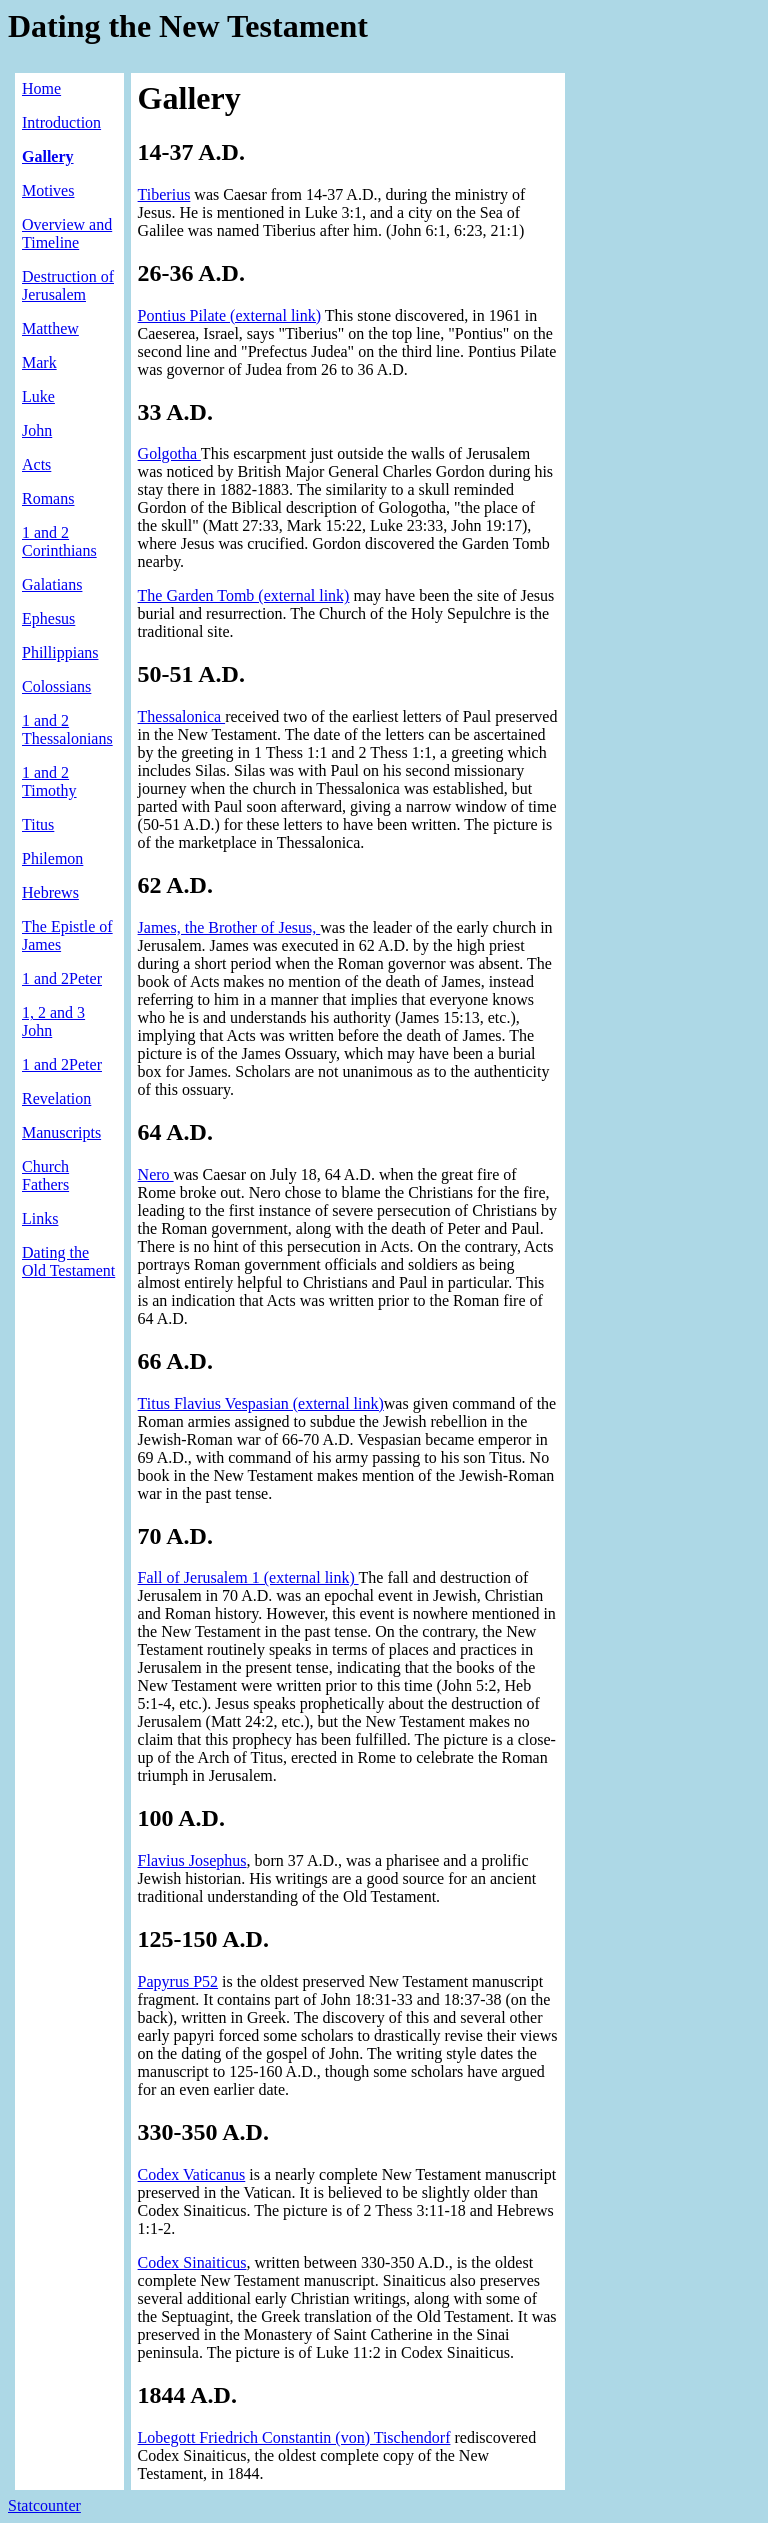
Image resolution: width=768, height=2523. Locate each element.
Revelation (56, 1098)
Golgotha (169, 453)
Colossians (56, 686)
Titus (38, 824)
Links (40, 1218)
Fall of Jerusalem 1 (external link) (248, 1577)
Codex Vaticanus (192, 2174)
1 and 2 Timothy (49, 781)
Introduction (61, 122)
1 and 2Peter (62, 978)
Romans (48, 498)
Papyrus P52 (178, 1981)
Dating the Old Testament (68, 1261)
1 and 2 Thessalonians (67, 729)
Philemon (52, 858)
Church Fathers (45, 1175)
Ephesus (48, 618)
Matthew (50, 328)
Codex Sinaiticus (192, 2262)
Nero (156, 1174)
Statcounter (44, 2505)
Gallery (48, 156)
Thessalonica (182, 716)
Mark (39, 362)
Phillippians (60, 652)
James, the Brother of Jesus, (229, 927)
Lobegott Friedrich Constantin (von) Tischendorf (294, 2437)
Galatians (52, 584)
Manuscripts (61, 1132)
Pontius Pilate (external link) (230, 315)
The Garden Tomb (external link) (244, 595)
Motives (48, 190)
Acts (36, 464)
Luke (38, 396)
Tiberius (164, 194)
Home (41, 88)
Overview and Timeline (67, 233)
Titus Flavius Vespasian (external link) (261, 1403)
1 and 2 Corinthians (59, 541)
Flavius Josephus (192, 1860)
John (37, 430)
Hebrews (50, 892)
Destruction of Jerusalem (68, 285)
